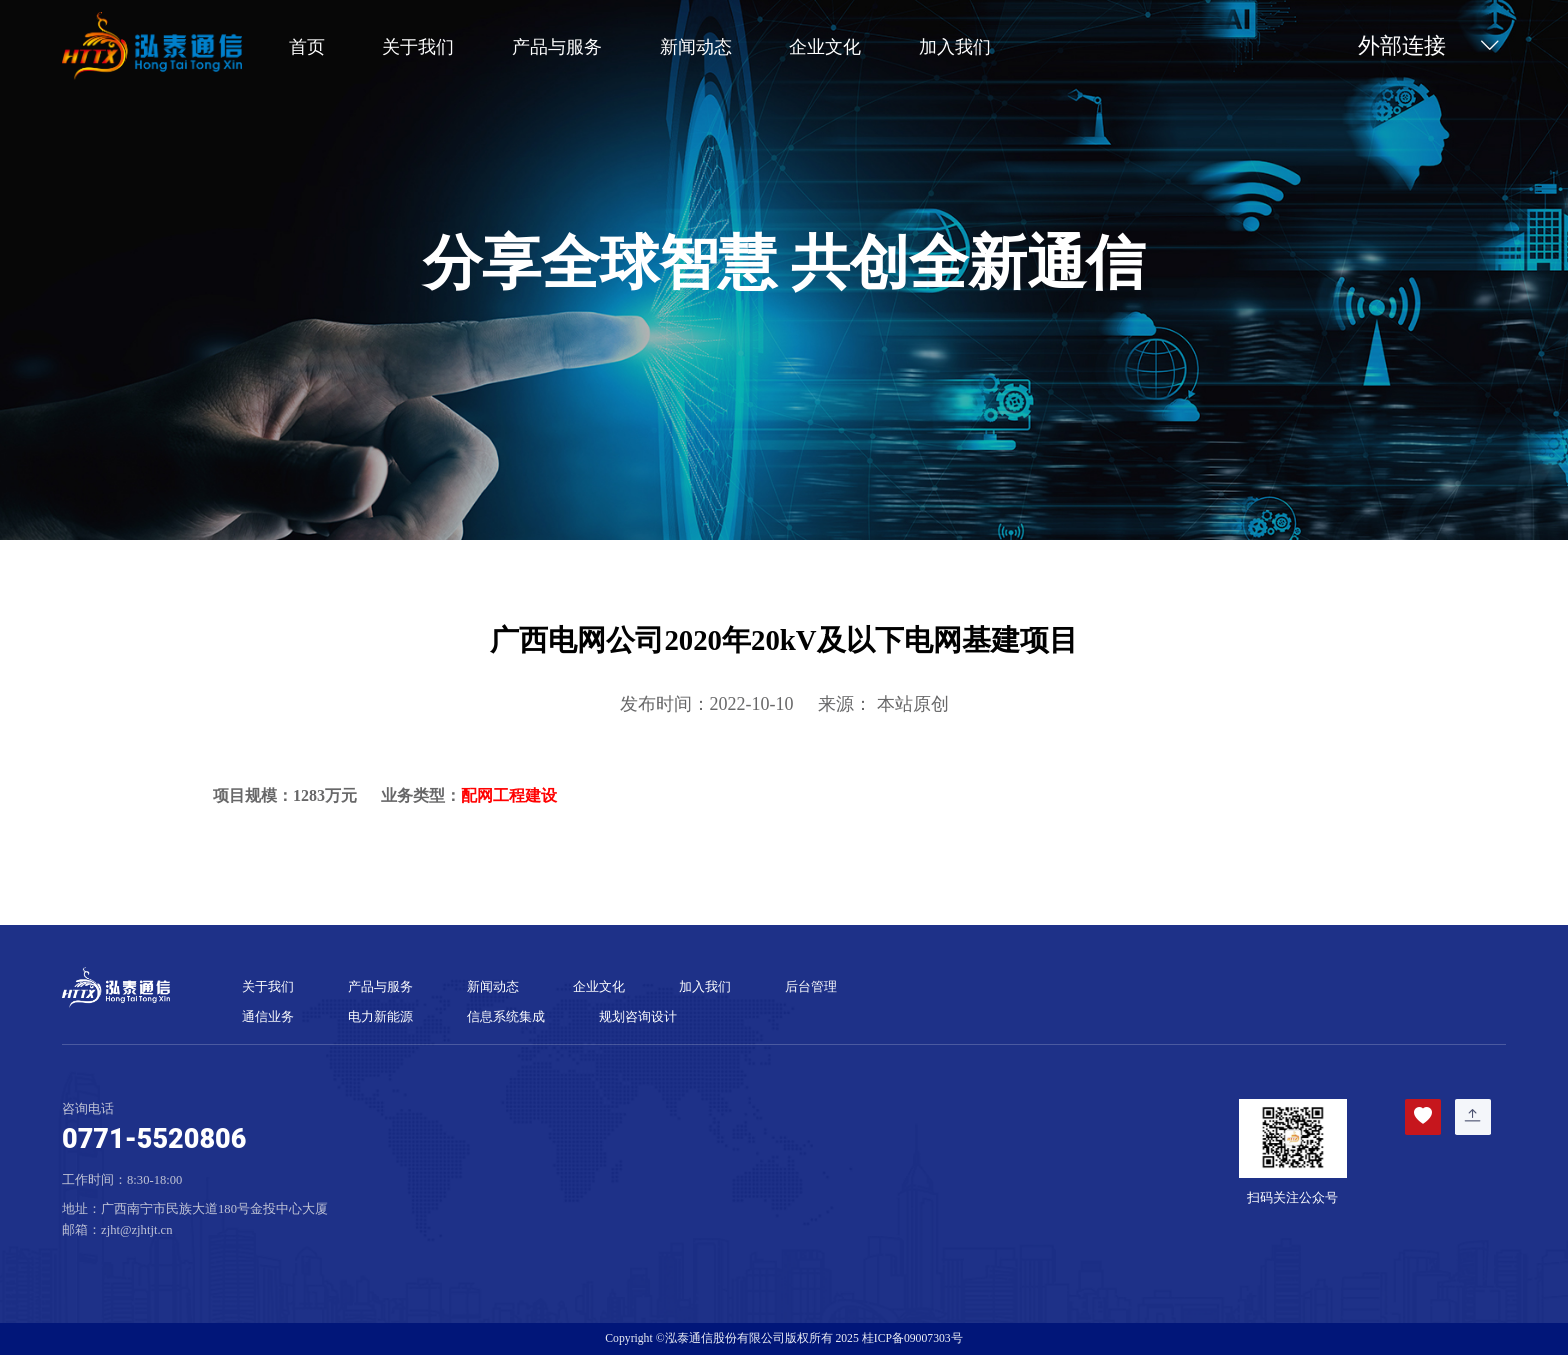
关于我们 (268, 987)
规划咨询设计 (638, 1017)
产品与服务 (380, 987)
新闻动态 (696, 46)
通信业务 (268, 1017)
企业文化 (825, 46)
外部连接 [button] (1432, 46)
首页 (307, 46)
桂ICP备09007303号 (912, 1338)
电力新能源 (380, 1017)
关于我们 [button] (418, 46)
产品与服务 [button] (557, 46)
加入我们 (955, 46)
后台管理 (811, 987)
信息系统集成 (506, 1017)
